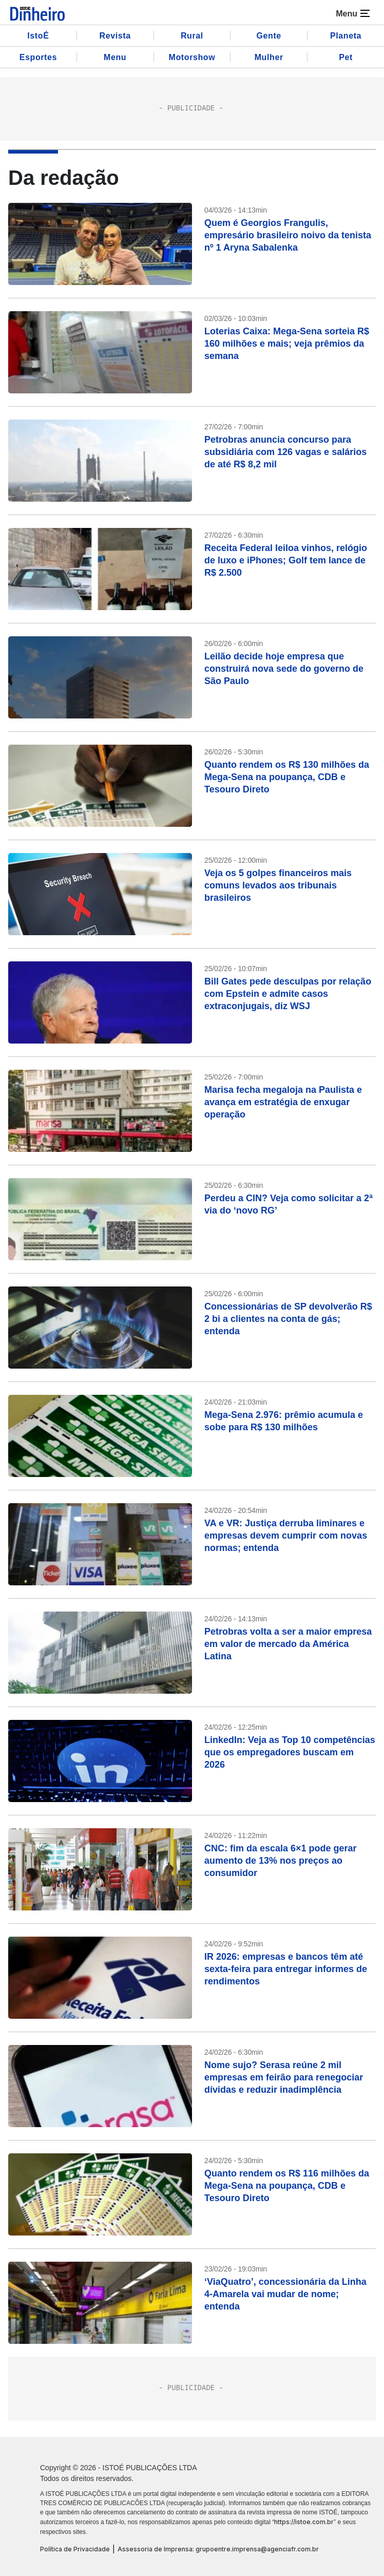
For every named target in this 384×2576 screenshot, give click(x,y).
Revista (115, 35)
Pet (346, 57)
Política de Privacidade (75, 2549)
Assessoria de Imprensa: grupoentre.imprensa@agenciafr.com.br (218, 2549)
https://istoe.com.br (304, 2522)
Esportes (38, 57)
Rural (192, 35)
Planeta (345, 35)
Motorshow (192, 57)
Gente (269, 35)
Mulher (269, 57)
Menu (115, 57)
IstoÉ (38, 35)
